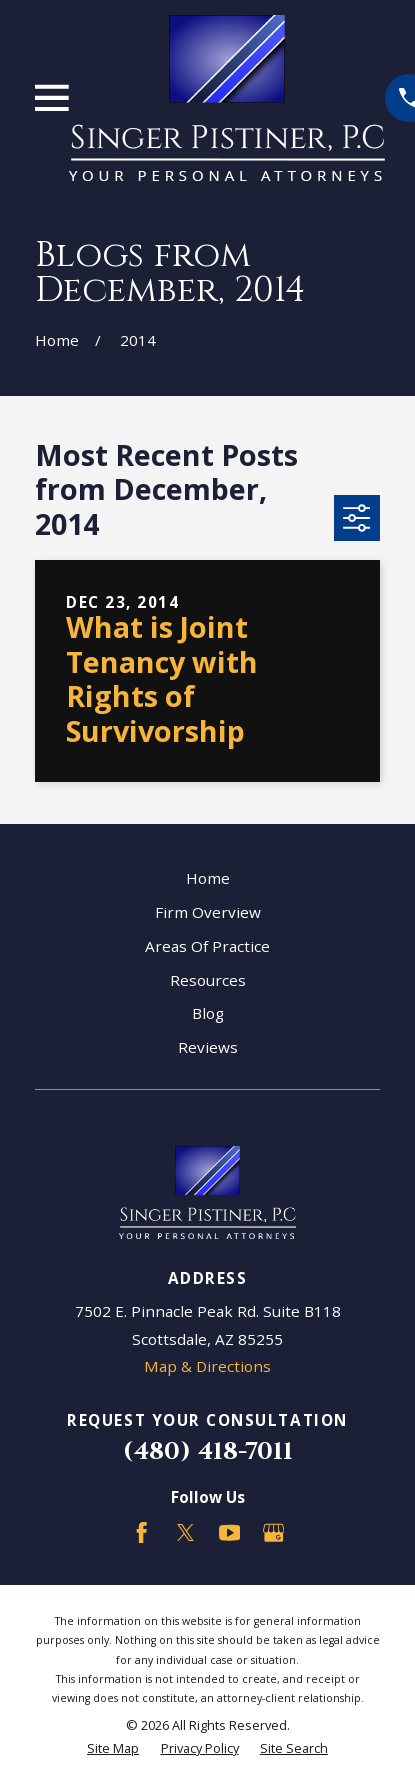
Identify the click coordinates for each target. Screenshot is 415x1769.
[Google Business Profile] (273, 1532)
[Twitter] (185, 1532)
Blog (208, 1013)
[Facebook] (141, 1532)
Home (208, 878)
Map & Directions (207, 1366)
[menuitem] (113, 1748)
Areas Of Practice (207, 946)
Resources (208, 980)
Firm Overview (208, 912)
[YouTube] (229, 1532)
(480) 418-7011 (208, 1451)
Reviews (208, 1047)
